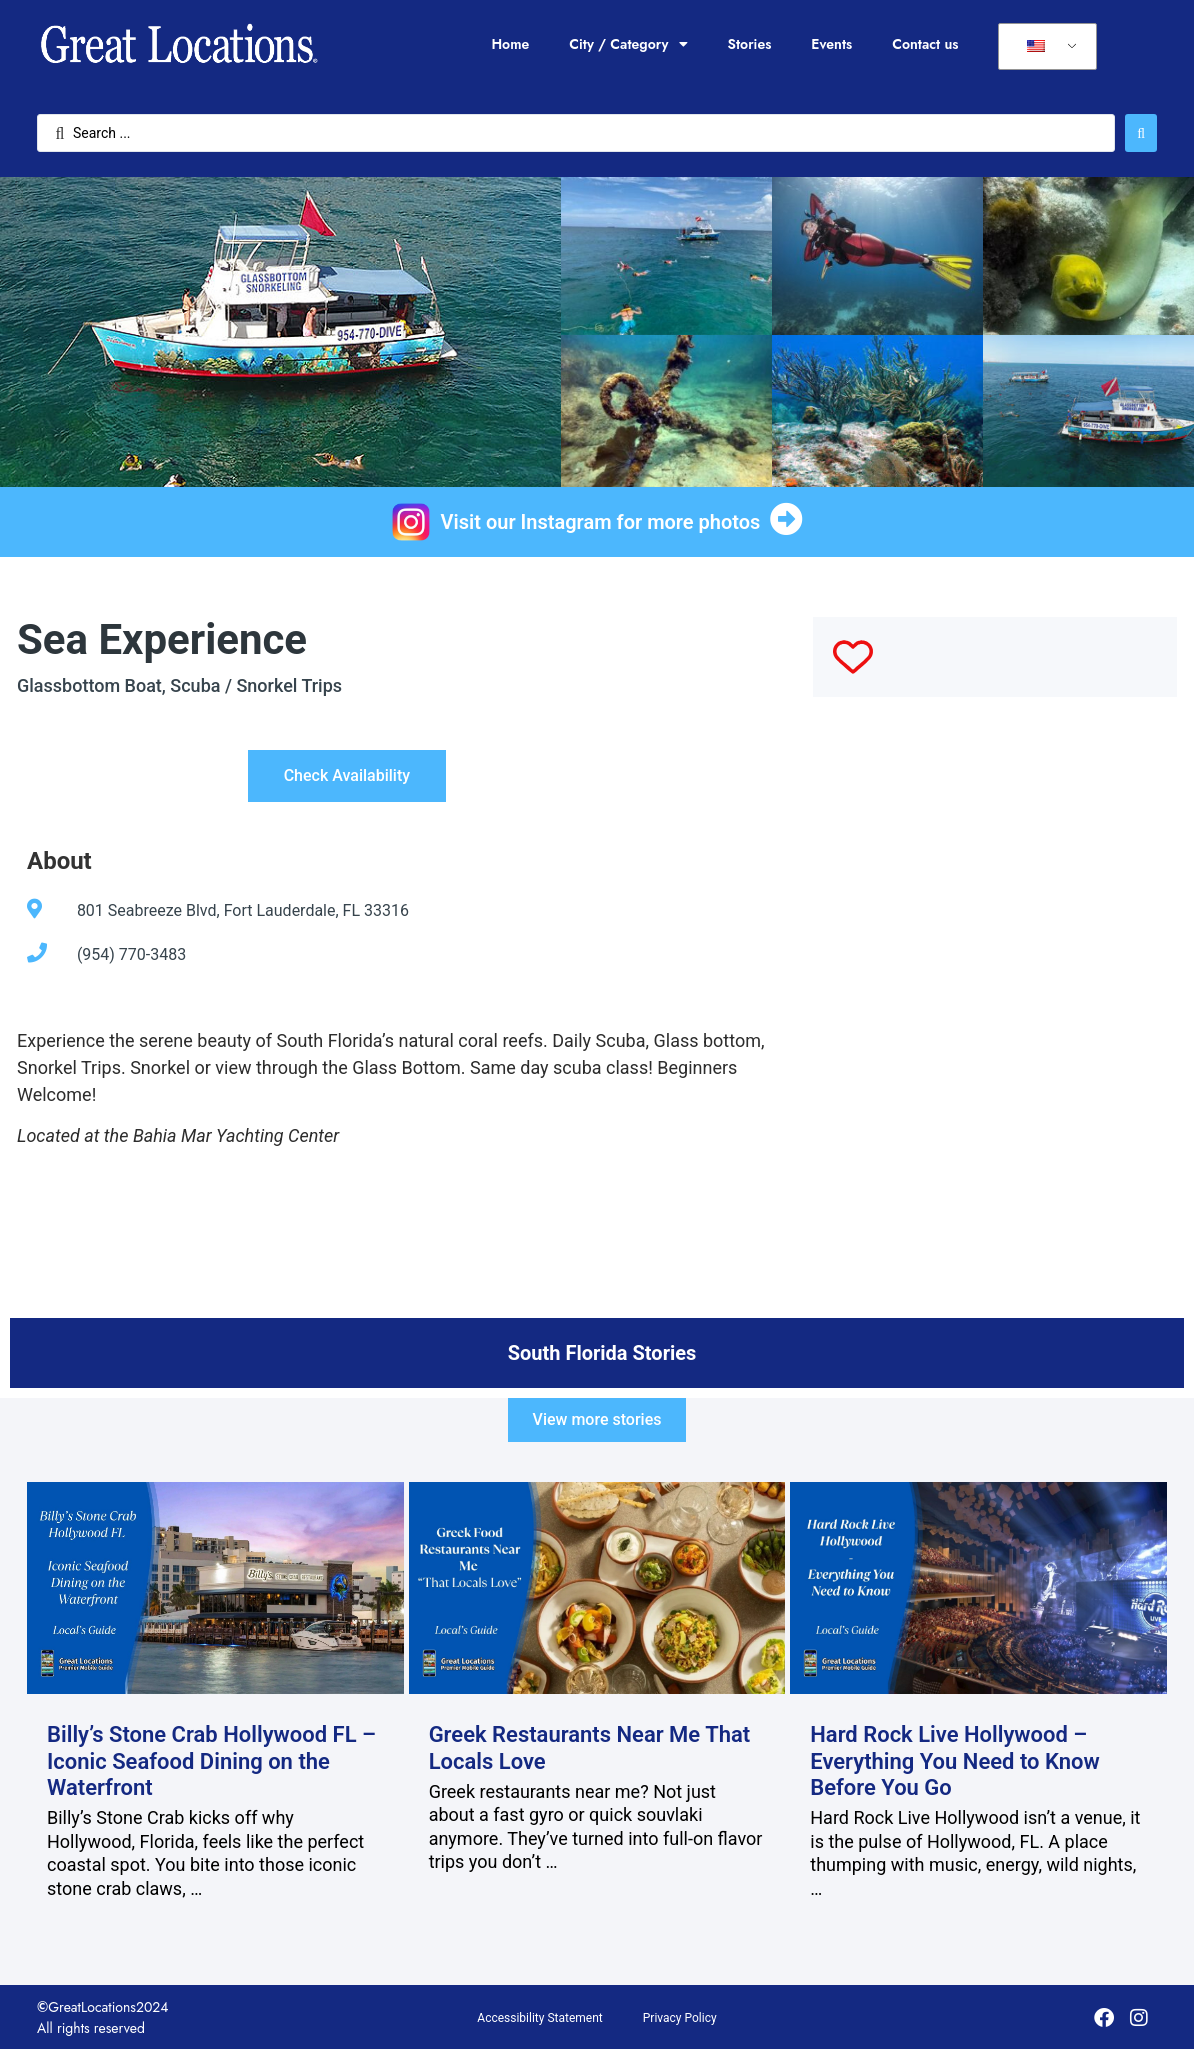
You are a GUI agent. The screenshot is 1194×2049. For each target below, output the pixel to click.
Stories (750, 44)
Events (831, 44)
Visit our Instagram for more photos (601, 522)
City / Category (628, 44)
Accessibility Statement (539, 2018)
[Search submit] (1141, 133)
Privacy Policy (680, 2018)
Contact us (925, 44)
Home (510, 44)
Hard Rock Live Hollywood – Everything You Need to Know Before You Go (955, 1761)
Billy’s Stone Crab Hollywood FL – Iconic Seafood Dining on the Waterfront (211, 1761)
